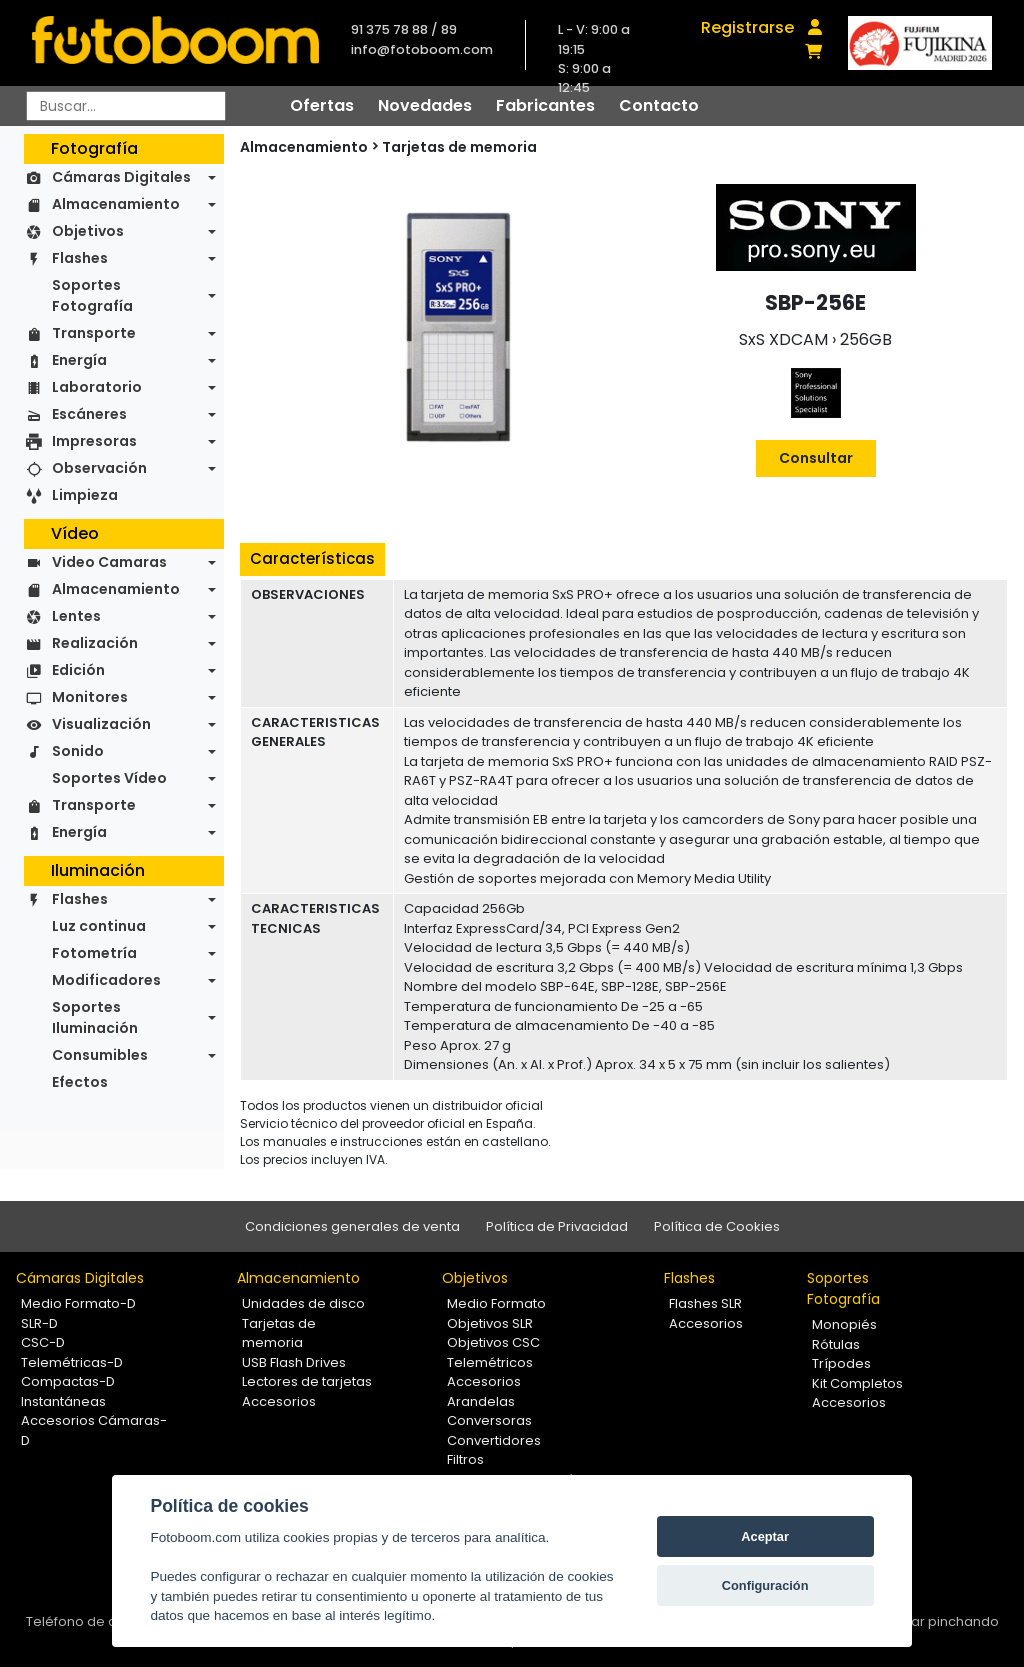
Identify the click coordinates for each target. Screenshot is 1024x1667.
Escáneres (89, 414)
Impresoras (94, 441)
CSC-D (43, 1342)
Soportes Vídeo (109, 778)
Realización (95, 643)
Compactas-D (68, 1381)
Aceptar (765, 1536)
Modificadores (106, 980)
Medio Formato (496, 1303)
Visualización (101, 724)
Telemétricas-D (72, 1362)
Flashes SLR (705, 1303)
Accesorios (279, 1401)
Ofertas (322, 105)
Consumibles (100, 1055)
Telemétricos (490, 1362)
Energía (79, 360)
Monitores (90, 697)
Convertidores (494, 1440)
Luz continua (99, 926)
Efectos (80, 1082)
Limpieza (85, 495)
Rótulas (836, 1344)
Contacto (659, 105)
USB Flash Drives (294, 1362)
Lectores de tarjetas (307, 1381)
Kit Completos (857, 1383)
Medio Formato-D (78, 1303)
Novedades (425, 105)
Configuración (765, 1585)
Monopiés (844, 1324)
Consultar (816, 458)
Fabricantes (545, 105)
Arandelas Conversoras (489, 1411)
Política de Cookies (717, 1226)
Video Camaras (109, 562)
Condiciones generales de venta (352, 1226)
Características (312, 558)
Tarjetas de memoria (459, 147)
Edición (78, 670)
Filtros (465, 1459)
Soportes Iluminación (95, 1017)
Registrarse (747, 27)
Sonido (78, 751)
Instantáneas (63, 1401)
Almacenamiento (116, 204)
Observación (99, 468)
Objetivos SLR (490, 1323)
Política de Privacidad (557, 1226)
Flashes (80, 258)
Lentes (76, 616)
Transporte (94, 333)
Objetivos (88, 231)
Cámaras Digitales (121, 177)
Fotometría (94, 953)
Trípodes (841, 1363)
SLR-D (39, 1323)
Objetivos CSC (493, 1342)
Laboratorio (97, 387)
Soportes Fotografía (92, 295)
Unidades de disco (303, 1303)
